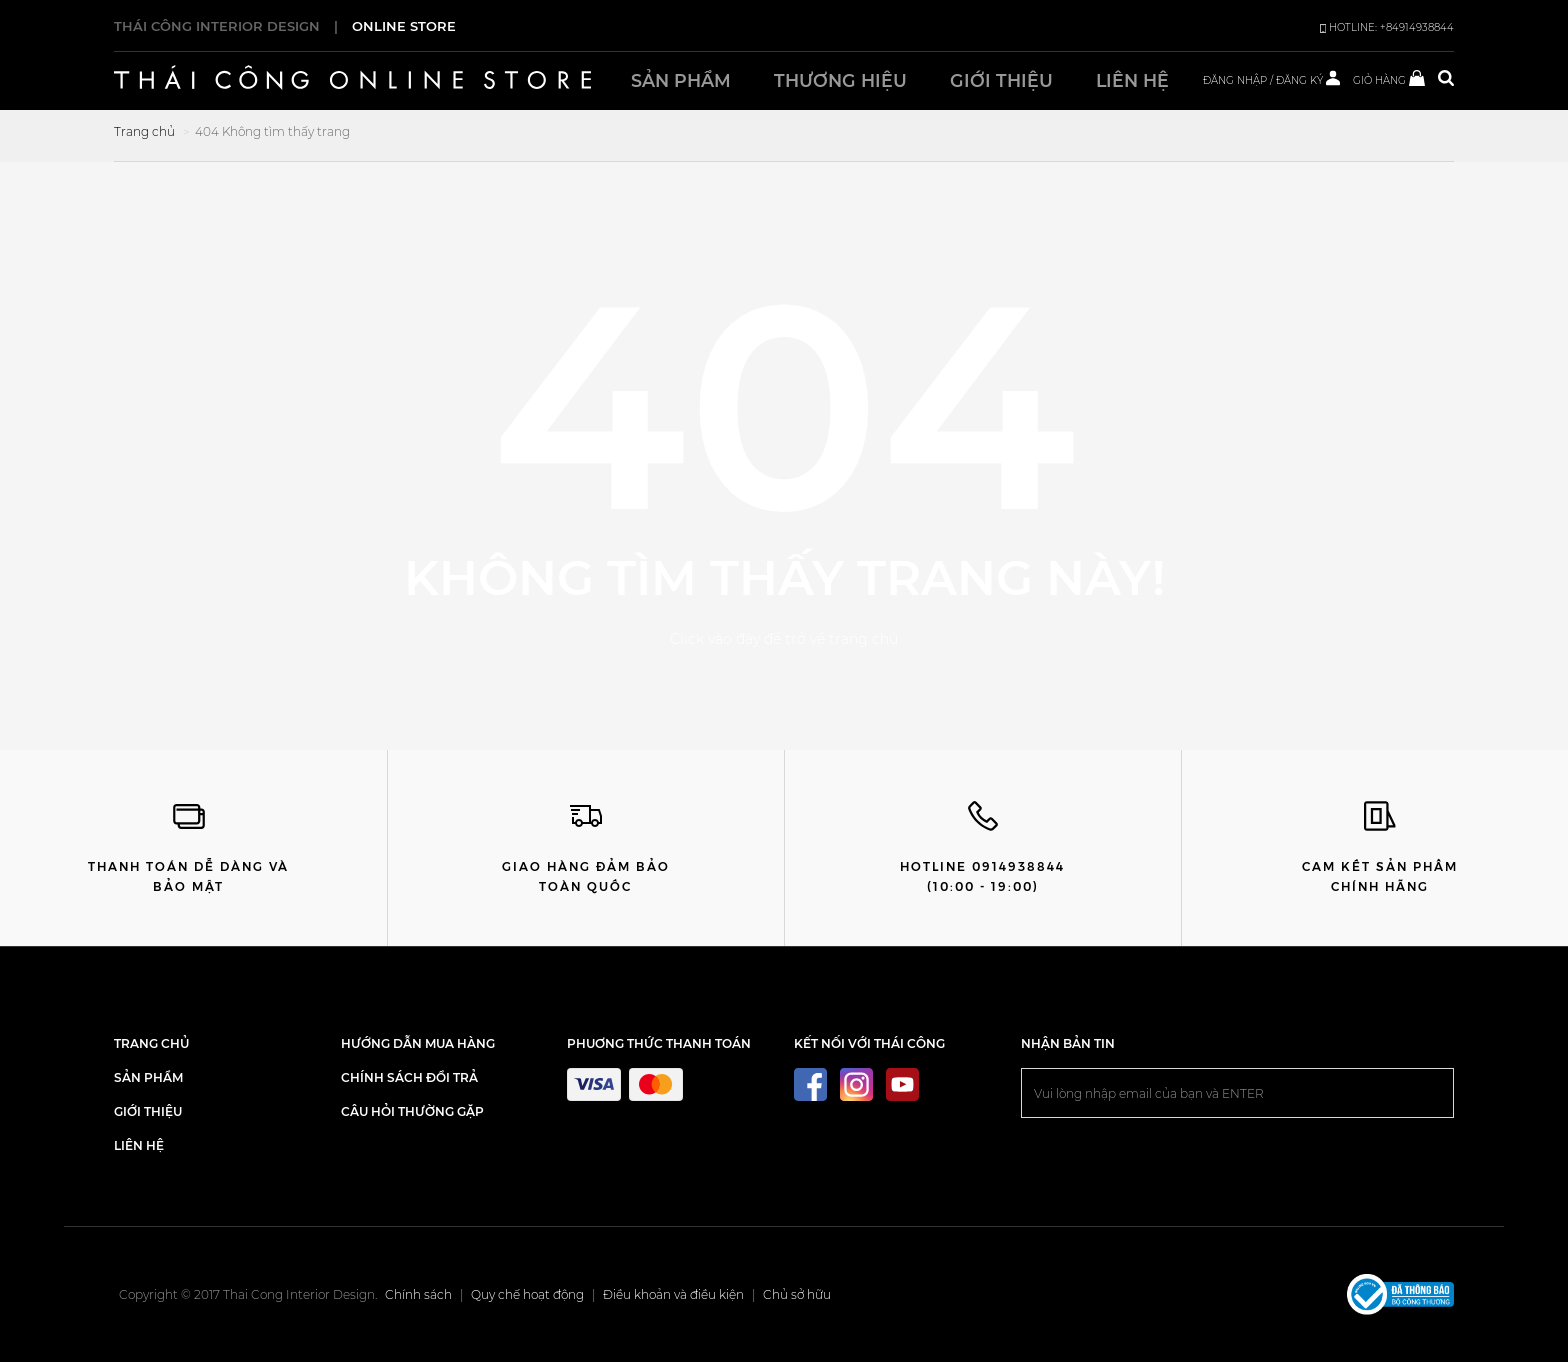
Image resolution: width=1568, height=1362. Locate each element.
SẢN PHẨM (148, 1077)
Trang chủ (144, 131)
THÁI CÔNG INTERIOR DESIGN (217, 26)
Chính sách (418, 1294)
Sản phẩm (681, 80)
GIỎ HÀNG (1389, 80)
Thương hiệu (840, 80)
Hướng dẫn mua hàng (418, 1043)
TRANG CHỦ (151, 1043)
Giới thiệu (1001, 80)
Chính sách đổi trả (409, 1077)
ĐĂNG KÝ (1299, 80)
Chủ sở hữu (797, 1294)
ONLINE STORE (404, 26)
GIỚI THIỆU (148, 1111)
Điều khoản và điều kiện (673, 1294)
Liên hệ (1132, 80)
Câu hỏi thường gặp (412, 1111)
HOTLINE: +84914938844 (1387, 27)
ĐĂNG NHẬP (1235, 80)
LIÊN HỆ (139, 1145)
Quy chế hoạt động (527, 1294)
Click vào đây (715, 639)
